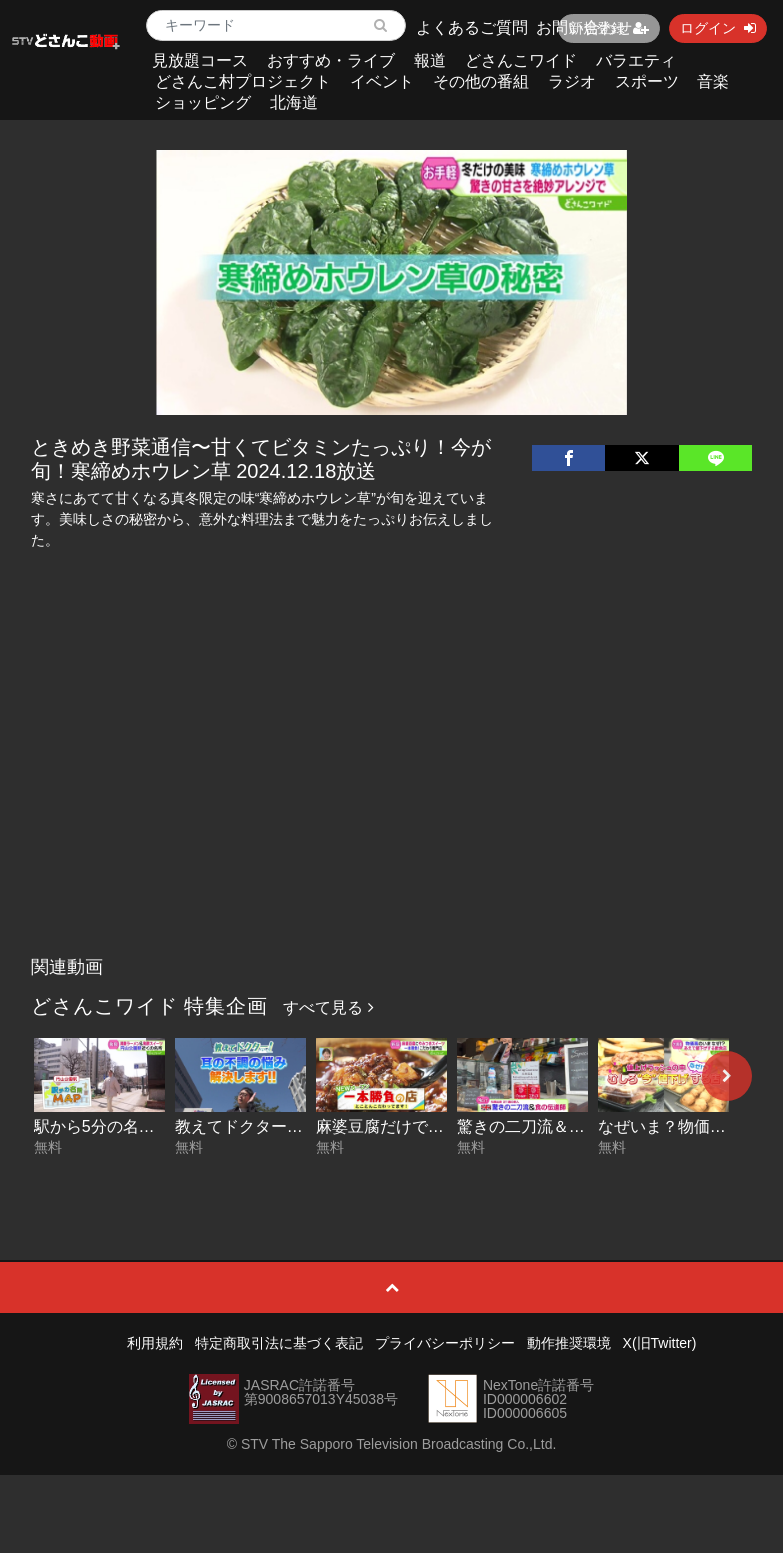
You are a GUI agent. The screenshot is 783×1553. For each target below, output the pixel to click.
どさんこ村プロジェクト (243, 81)
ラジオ (572, 81)
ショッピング (203, 102)
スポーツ (647, 81)
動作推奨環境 (569, 1343)
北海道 (294, 102)
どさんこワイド (521, 60)
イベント (382, 81)
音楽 (713, 81)
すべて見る (328, 1007)
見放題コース (200, 60)
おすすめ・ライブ (331, 60)
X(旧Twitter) (660, 1343)
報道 (430, 60)
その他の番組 (481, 81)
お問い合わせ (584, 27)
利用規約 (155, 1343)
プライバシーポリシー (445, 1343)
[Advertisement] (391, 797)
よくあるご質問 (472, 27)
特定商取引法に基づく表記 (279, 1343)
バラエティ (636, 60)
